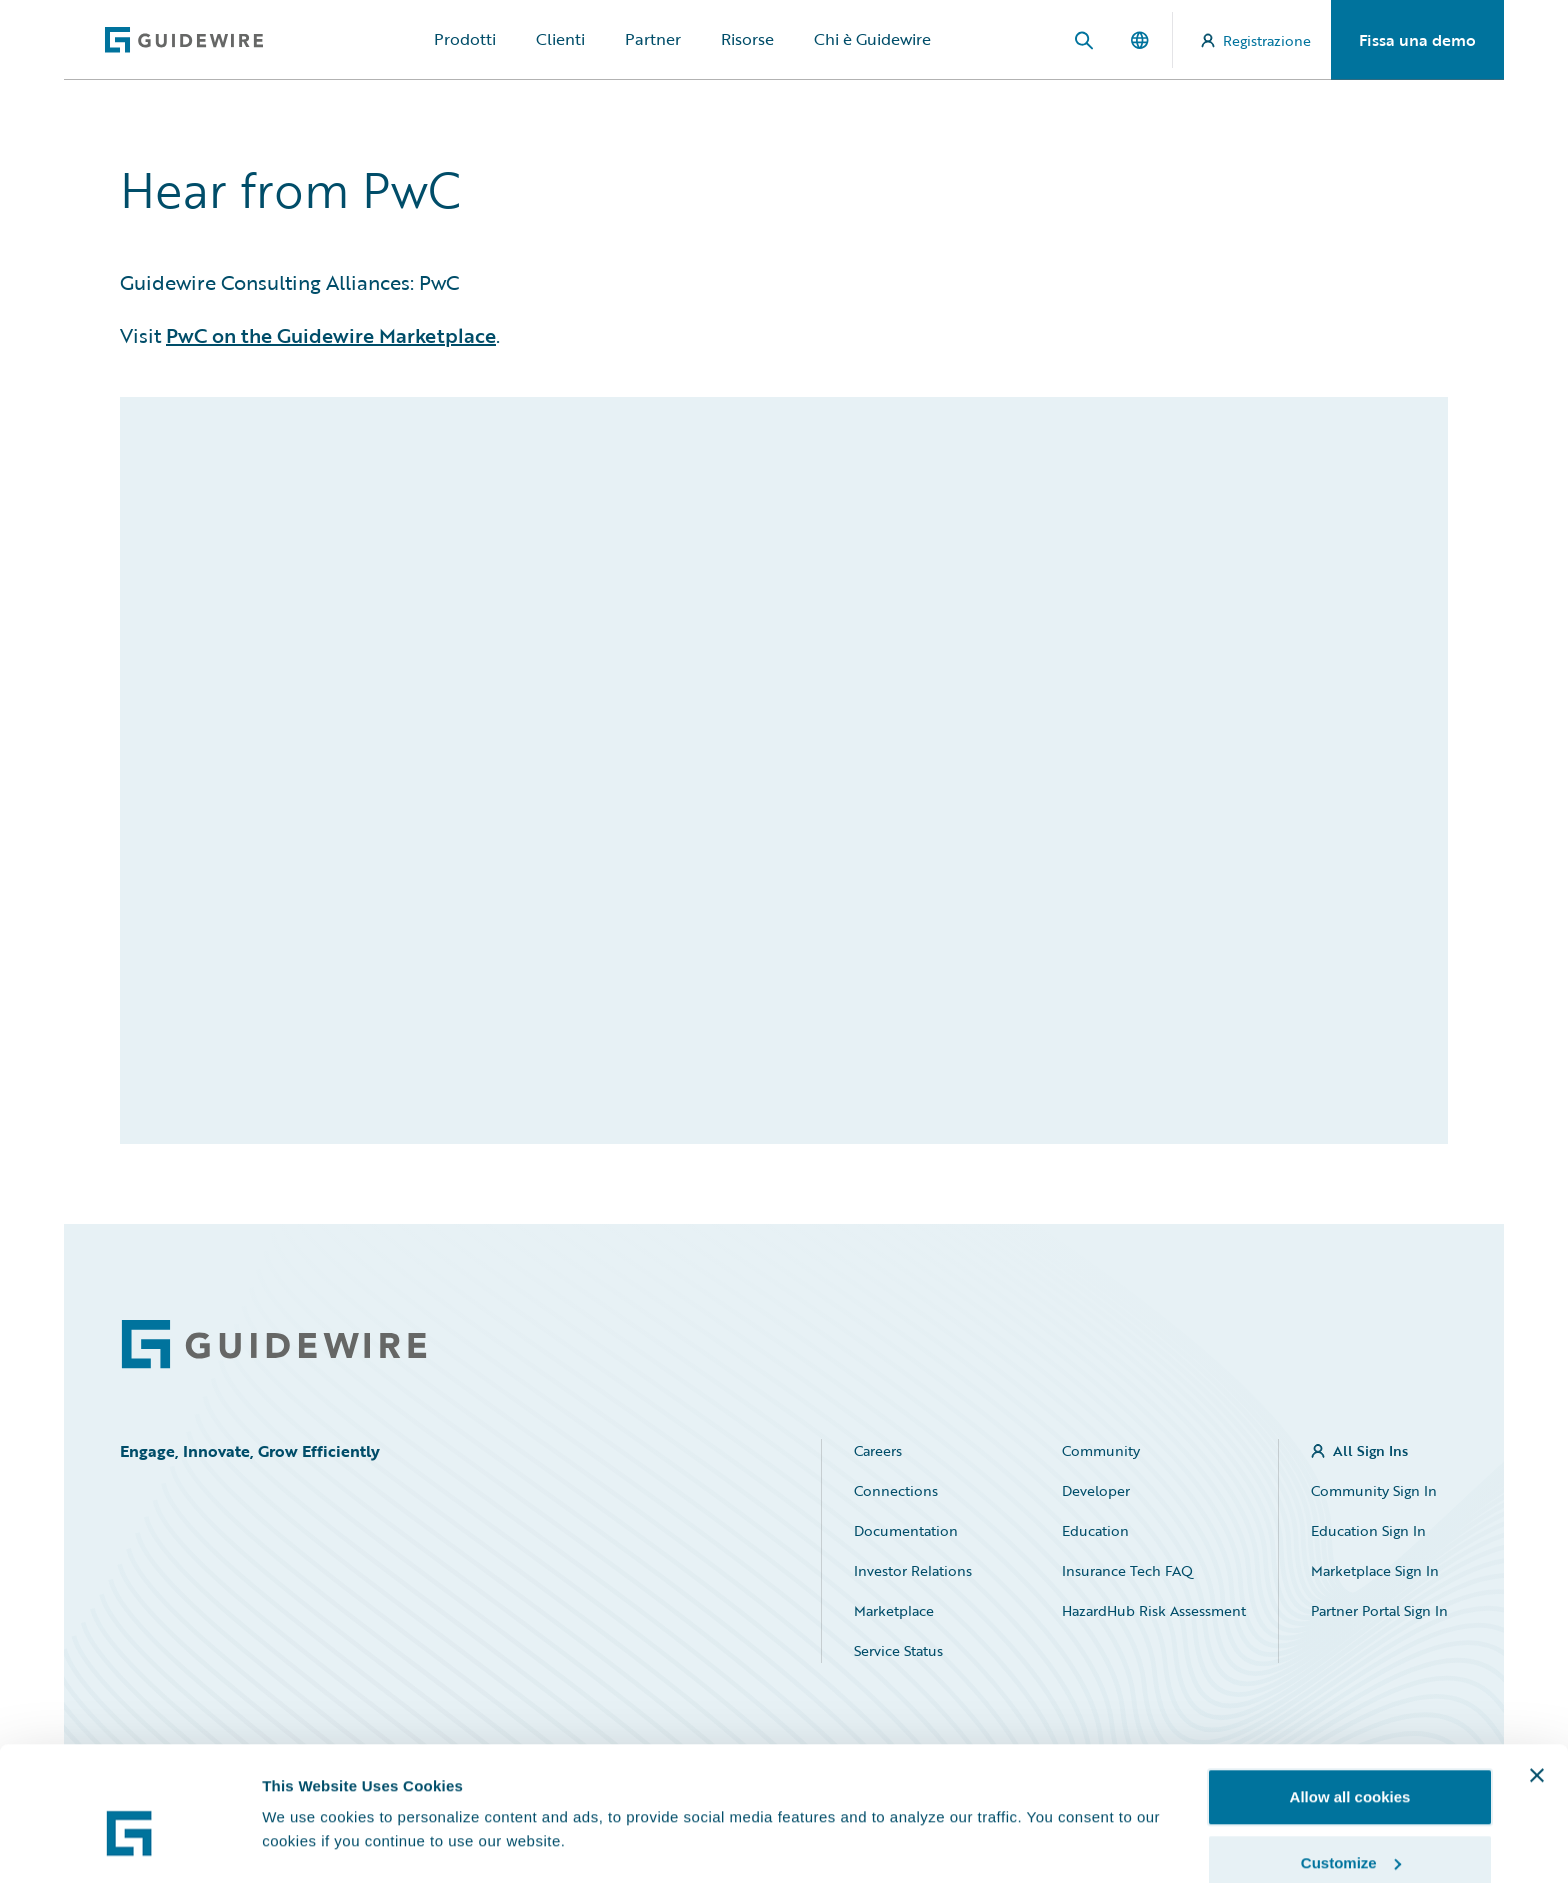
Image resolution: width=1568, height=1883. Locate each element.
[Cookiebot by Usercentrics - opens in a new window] (129, 1844)
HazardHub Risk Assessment (1154, 1610)
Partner (653, 39)
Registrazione (1256, 40)
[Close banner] (1537, 1677)
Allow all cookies (1350, 1698)
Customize (1351, 1764)
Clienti (560, 39)
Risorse (747, 39)
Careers (878, 1450)
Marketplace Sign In (1375, 1570)
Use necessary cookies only (1350, 1829)
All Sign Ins (1370, 1450)
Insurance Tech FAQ (1127, 1570)
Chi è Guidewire (872, 39)
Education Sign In (1368, 1530)
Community (1101, 1450)
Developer (1096, 1490)
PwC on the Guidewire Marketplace (331, 335)
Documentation (906, 1530)
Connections (896, 1490)
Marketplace (894, 1610)
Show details (308, 1797)
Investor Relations (913, 1570)
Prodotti (465, 39)
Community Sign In (1374, 1490)
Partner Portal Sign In (1379, 1610)
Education (1095, 1530)
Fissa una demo (1417, 40)
